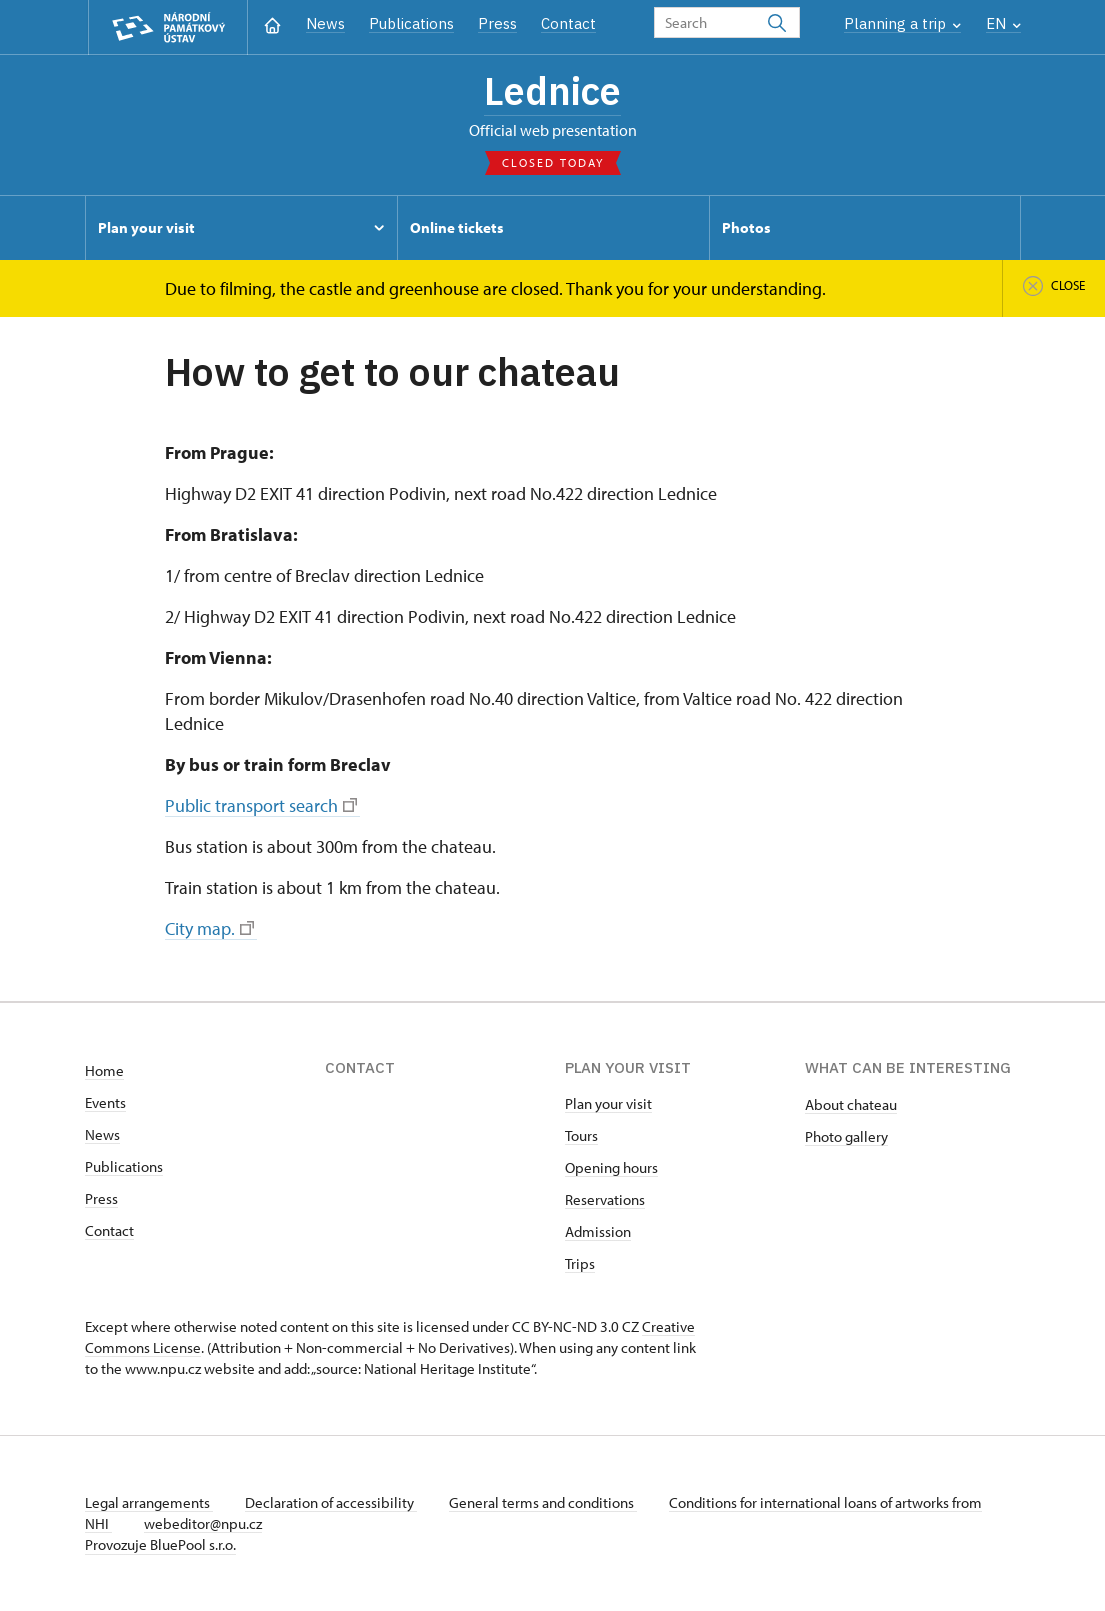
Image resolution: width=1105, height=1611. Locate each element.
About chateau (851, 1104)
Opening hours (611, 1167)
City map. (209, 928)
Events (105, 1102)
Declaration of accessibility (331, 1502)
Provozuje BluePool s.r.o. (160, 1544)
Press (497, 23)
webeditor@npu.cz (203, 1523)
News (325, 23)
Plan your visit (608, 1103)
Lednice (552, 91)
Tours (581, 1135)
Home (104, 1070)
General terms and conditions (543, 1502)
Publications (411, 23)
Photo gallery (846, 1136)
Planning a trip (902, 23)
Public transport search (261, 805)
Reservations (605, 1199)
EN (1003, 23)
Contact (568, 23)
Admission (598, 1231)
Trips (580, 1263)
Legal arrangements (149, 1502)
